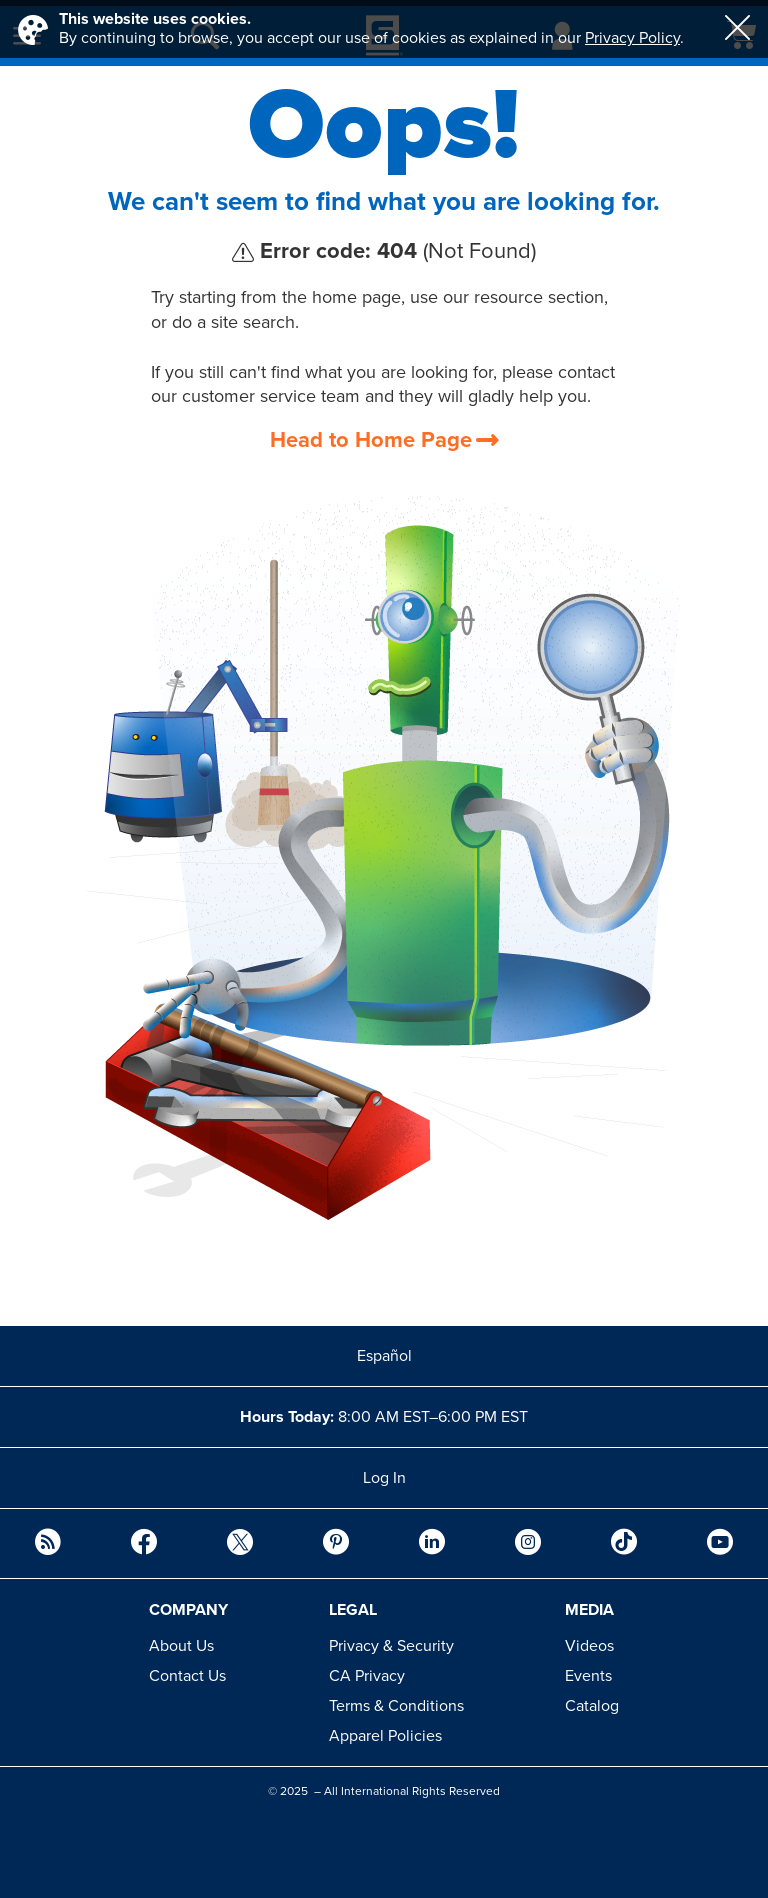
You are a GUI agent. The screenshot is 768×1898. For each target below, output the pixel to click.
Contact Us (187, 1676)
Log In (384, 1478)
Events (588, 1676)
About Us (181, 1646)
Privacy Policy (632, 38)
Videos (589, 1646)
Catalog (592, 1706)
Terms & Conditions (396, 1706)
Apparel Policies (385, 1736)
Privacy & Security (391, 1646)
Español (384, 1356)
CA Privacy (367, 1676)
